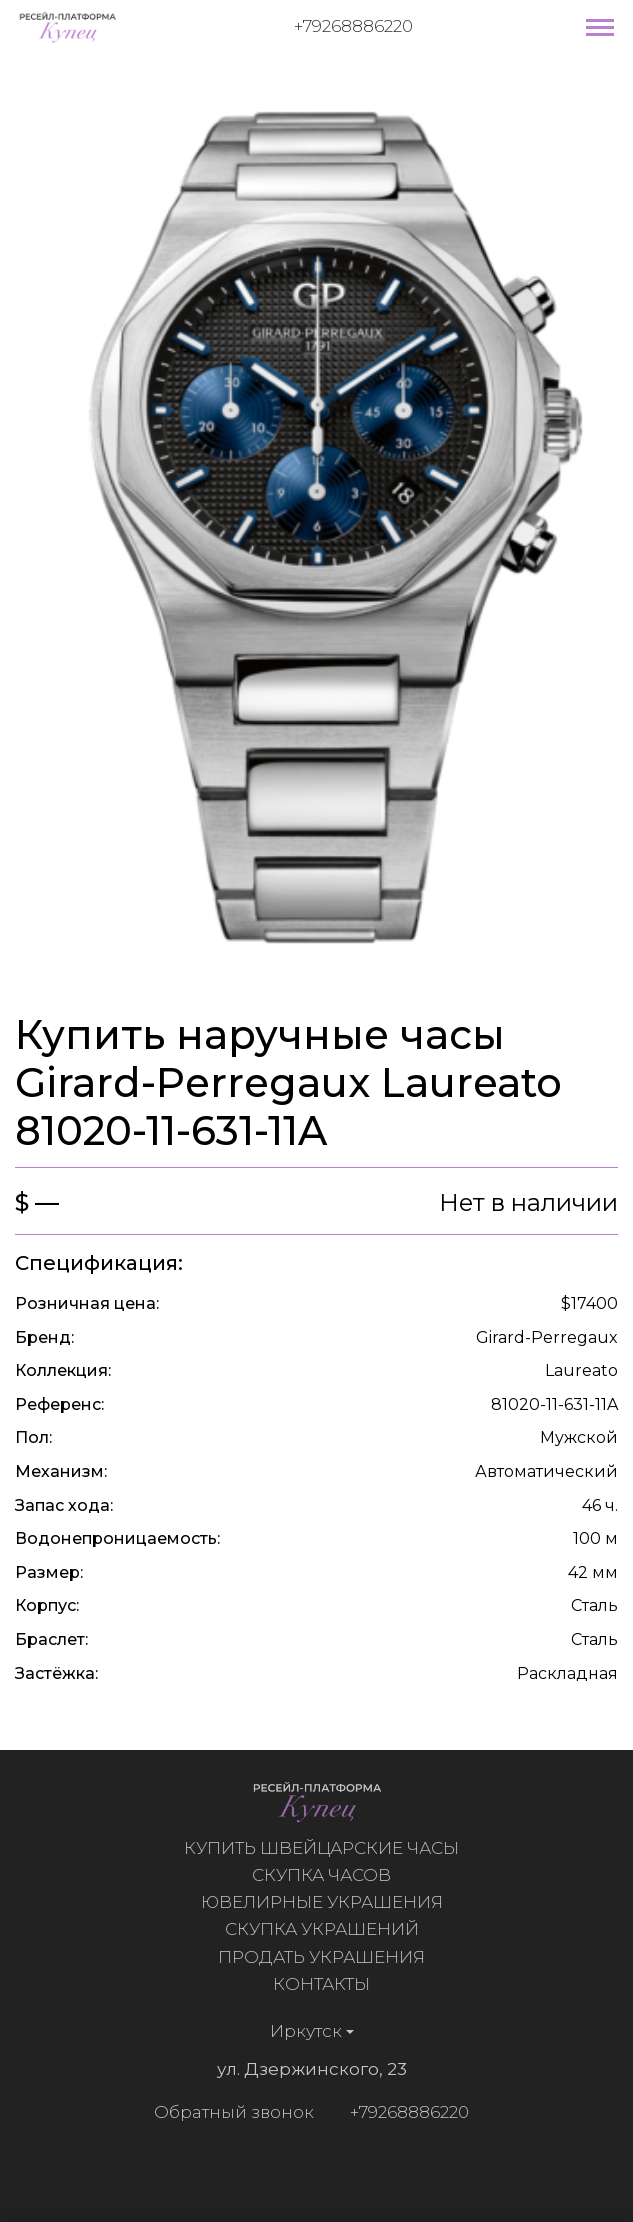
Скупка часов (326, 1875)
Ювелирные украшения (326, 1902)
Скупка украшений (326, 1929)
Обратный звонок (229, 2112)
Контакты (326, 1984)
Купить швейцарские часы (326, 1848)
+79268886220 (353, 26)
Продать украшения (326, 1957)
